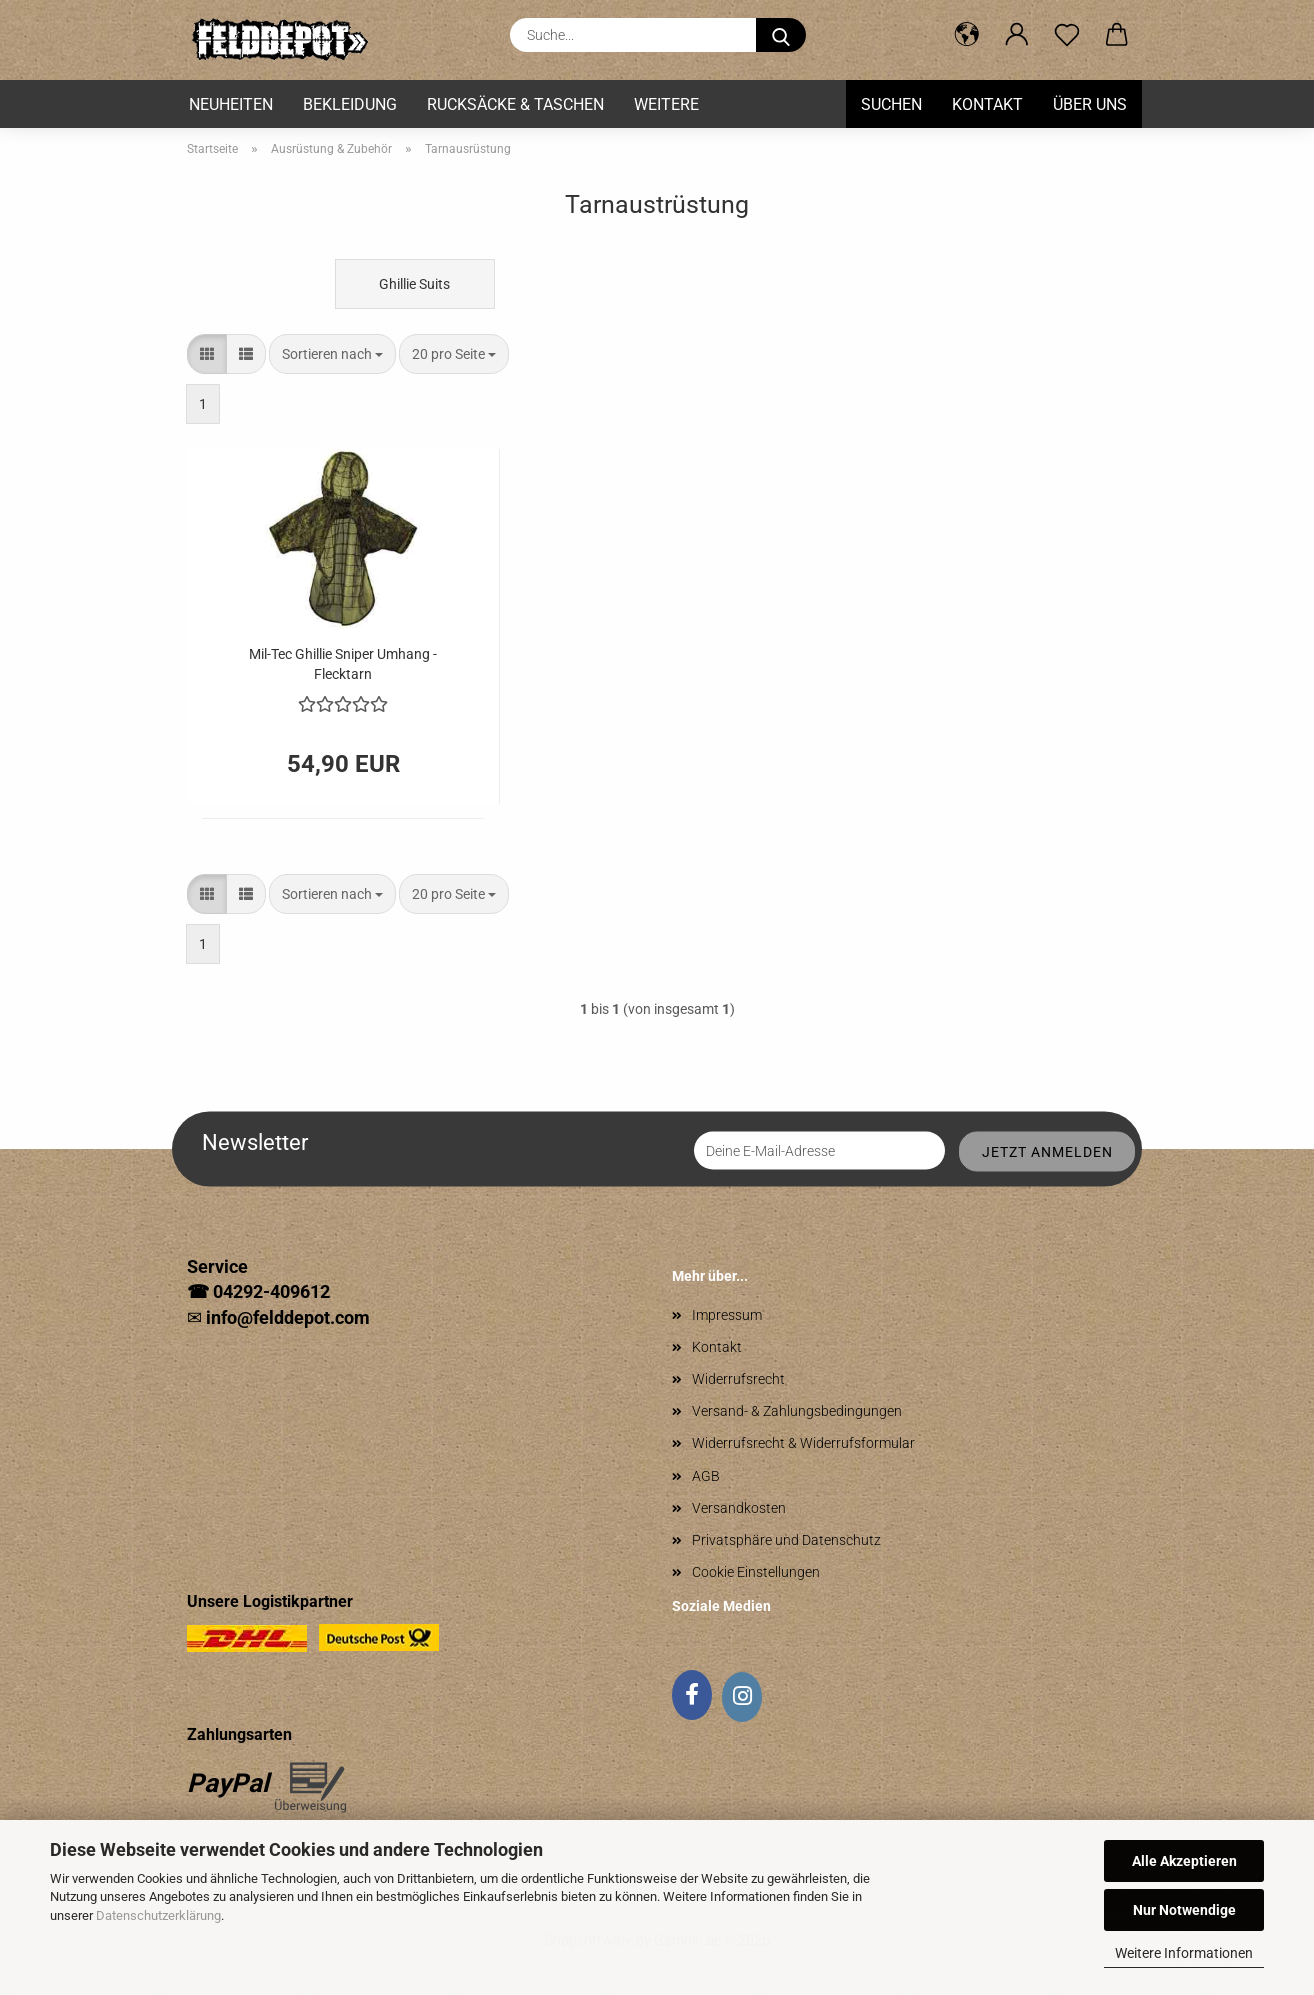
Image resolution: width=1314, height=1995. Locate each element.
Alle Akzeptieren (1184, 1861)
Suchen (891, 104)
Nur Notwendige (1184, 1910)
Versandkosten (739, 1508)
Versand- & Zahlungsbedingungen (797, 1411)
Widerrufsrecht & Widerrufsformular (803, 1443)
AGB (706, 1476)
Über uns (1090, 104)
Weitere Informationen (1184, 1953)
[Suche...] (781, 35)
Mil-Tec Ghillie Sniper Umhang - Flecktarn (343, 662)
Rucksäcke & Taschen (515, 104)
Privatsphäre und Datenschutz (786, 1540)
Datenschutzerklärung (158, 1915)
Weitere (666, 104)
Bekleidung (350, 104)
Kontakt (987, 104)
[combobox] (332, 354)
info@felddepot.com (288, 1317)
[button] (967, 35)
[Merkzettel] (1067, 35)
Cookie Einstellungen (756, 1572)
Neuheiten (231, 104)
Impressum (727, 1315)
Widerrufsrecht (738, 1379)
